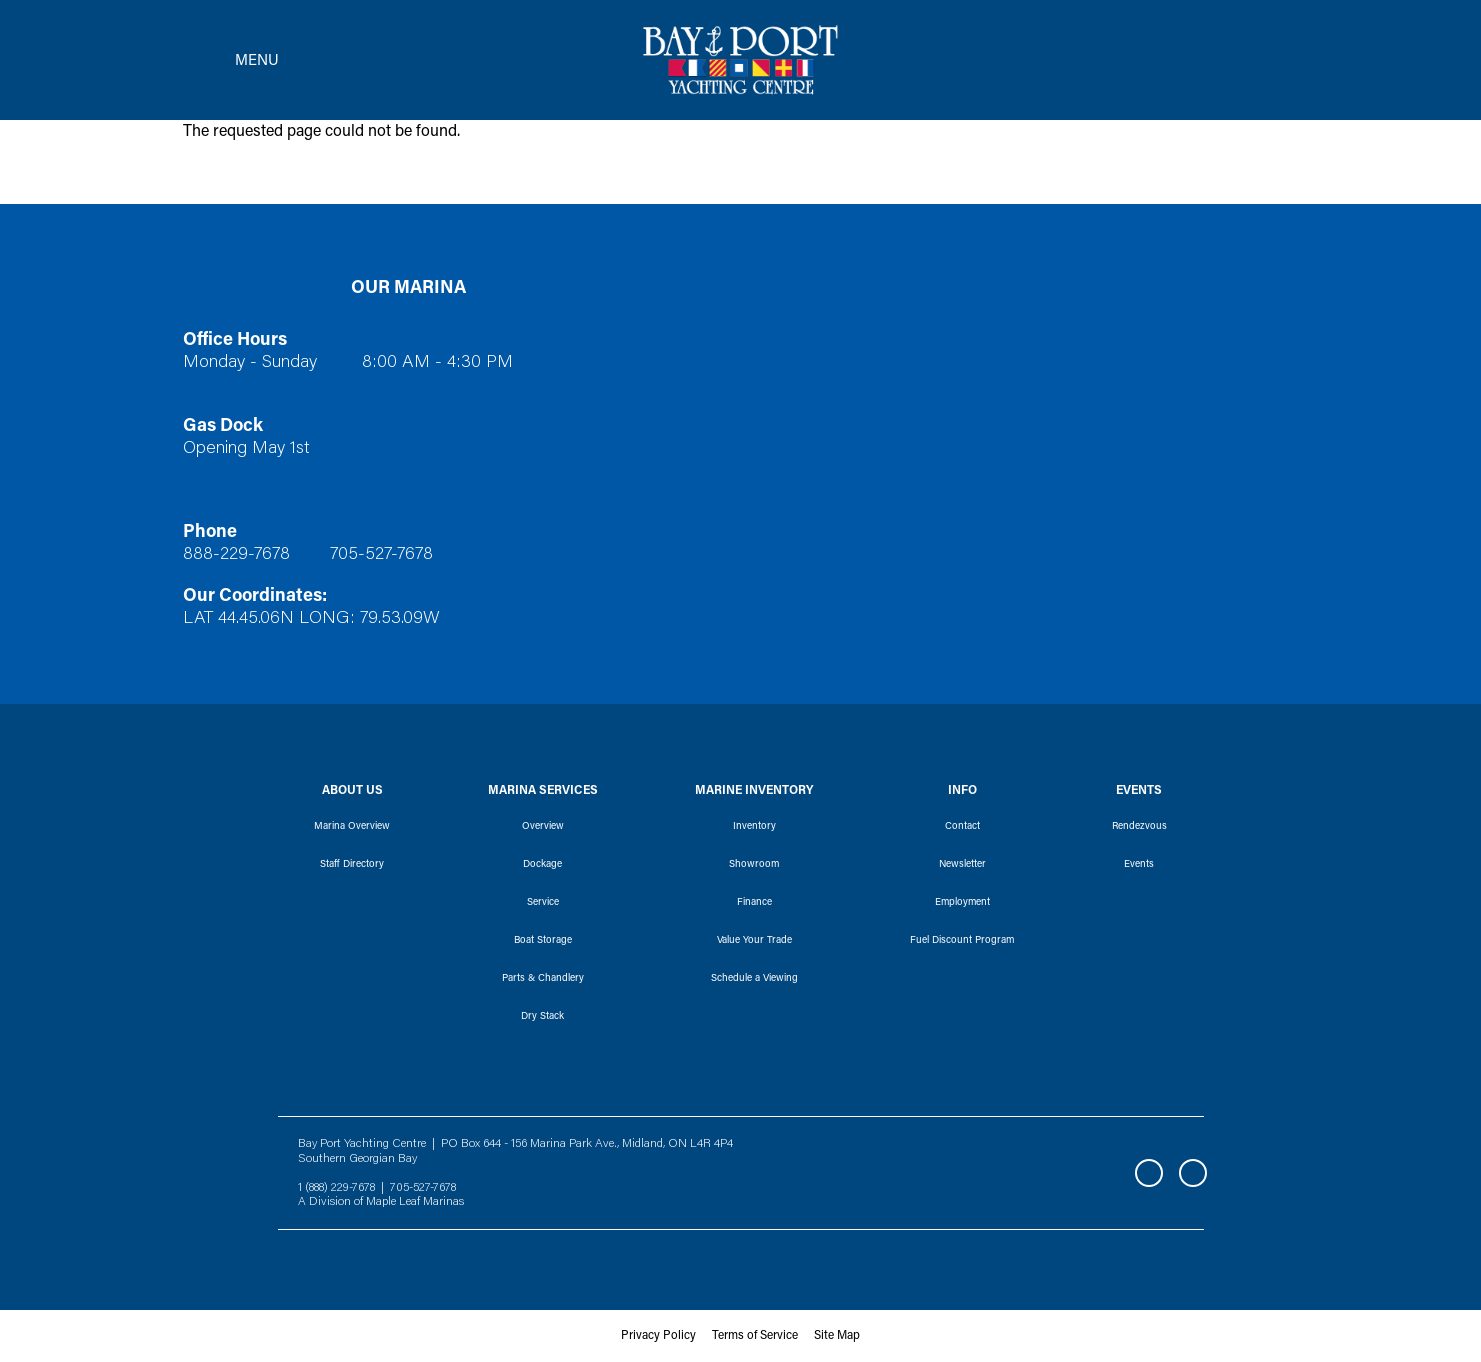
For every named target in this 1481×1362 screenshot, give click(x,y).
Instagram (1193, 1173)
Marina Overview (352, 827)
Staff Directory (352, 865)
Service (543, 903)
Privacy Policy (658, 1336)
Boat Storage (543, 941)
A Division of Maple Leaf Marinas (381, 1202)
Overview (543, 827)
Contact (962, 827)
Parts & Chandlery (543, 979)
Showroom (754, 865)
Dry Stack (542, 1017)
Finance (754, 903)
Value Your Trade (754, 941)
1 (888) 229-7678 (336, 1188)
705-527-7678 (381, 555)
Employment (962, 903)
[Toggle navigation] (225, 60)
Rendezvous (1139, 827)
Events (1139, 865)
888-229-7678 (236, 555)
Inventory (754, 827)
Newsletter (962, 865)
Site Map (837, 1336)
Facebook (1149, 1173)
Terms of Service (755, 1336)
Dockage (542, 865)
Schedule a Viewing (754, 979)
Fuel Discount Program (962, 941)
